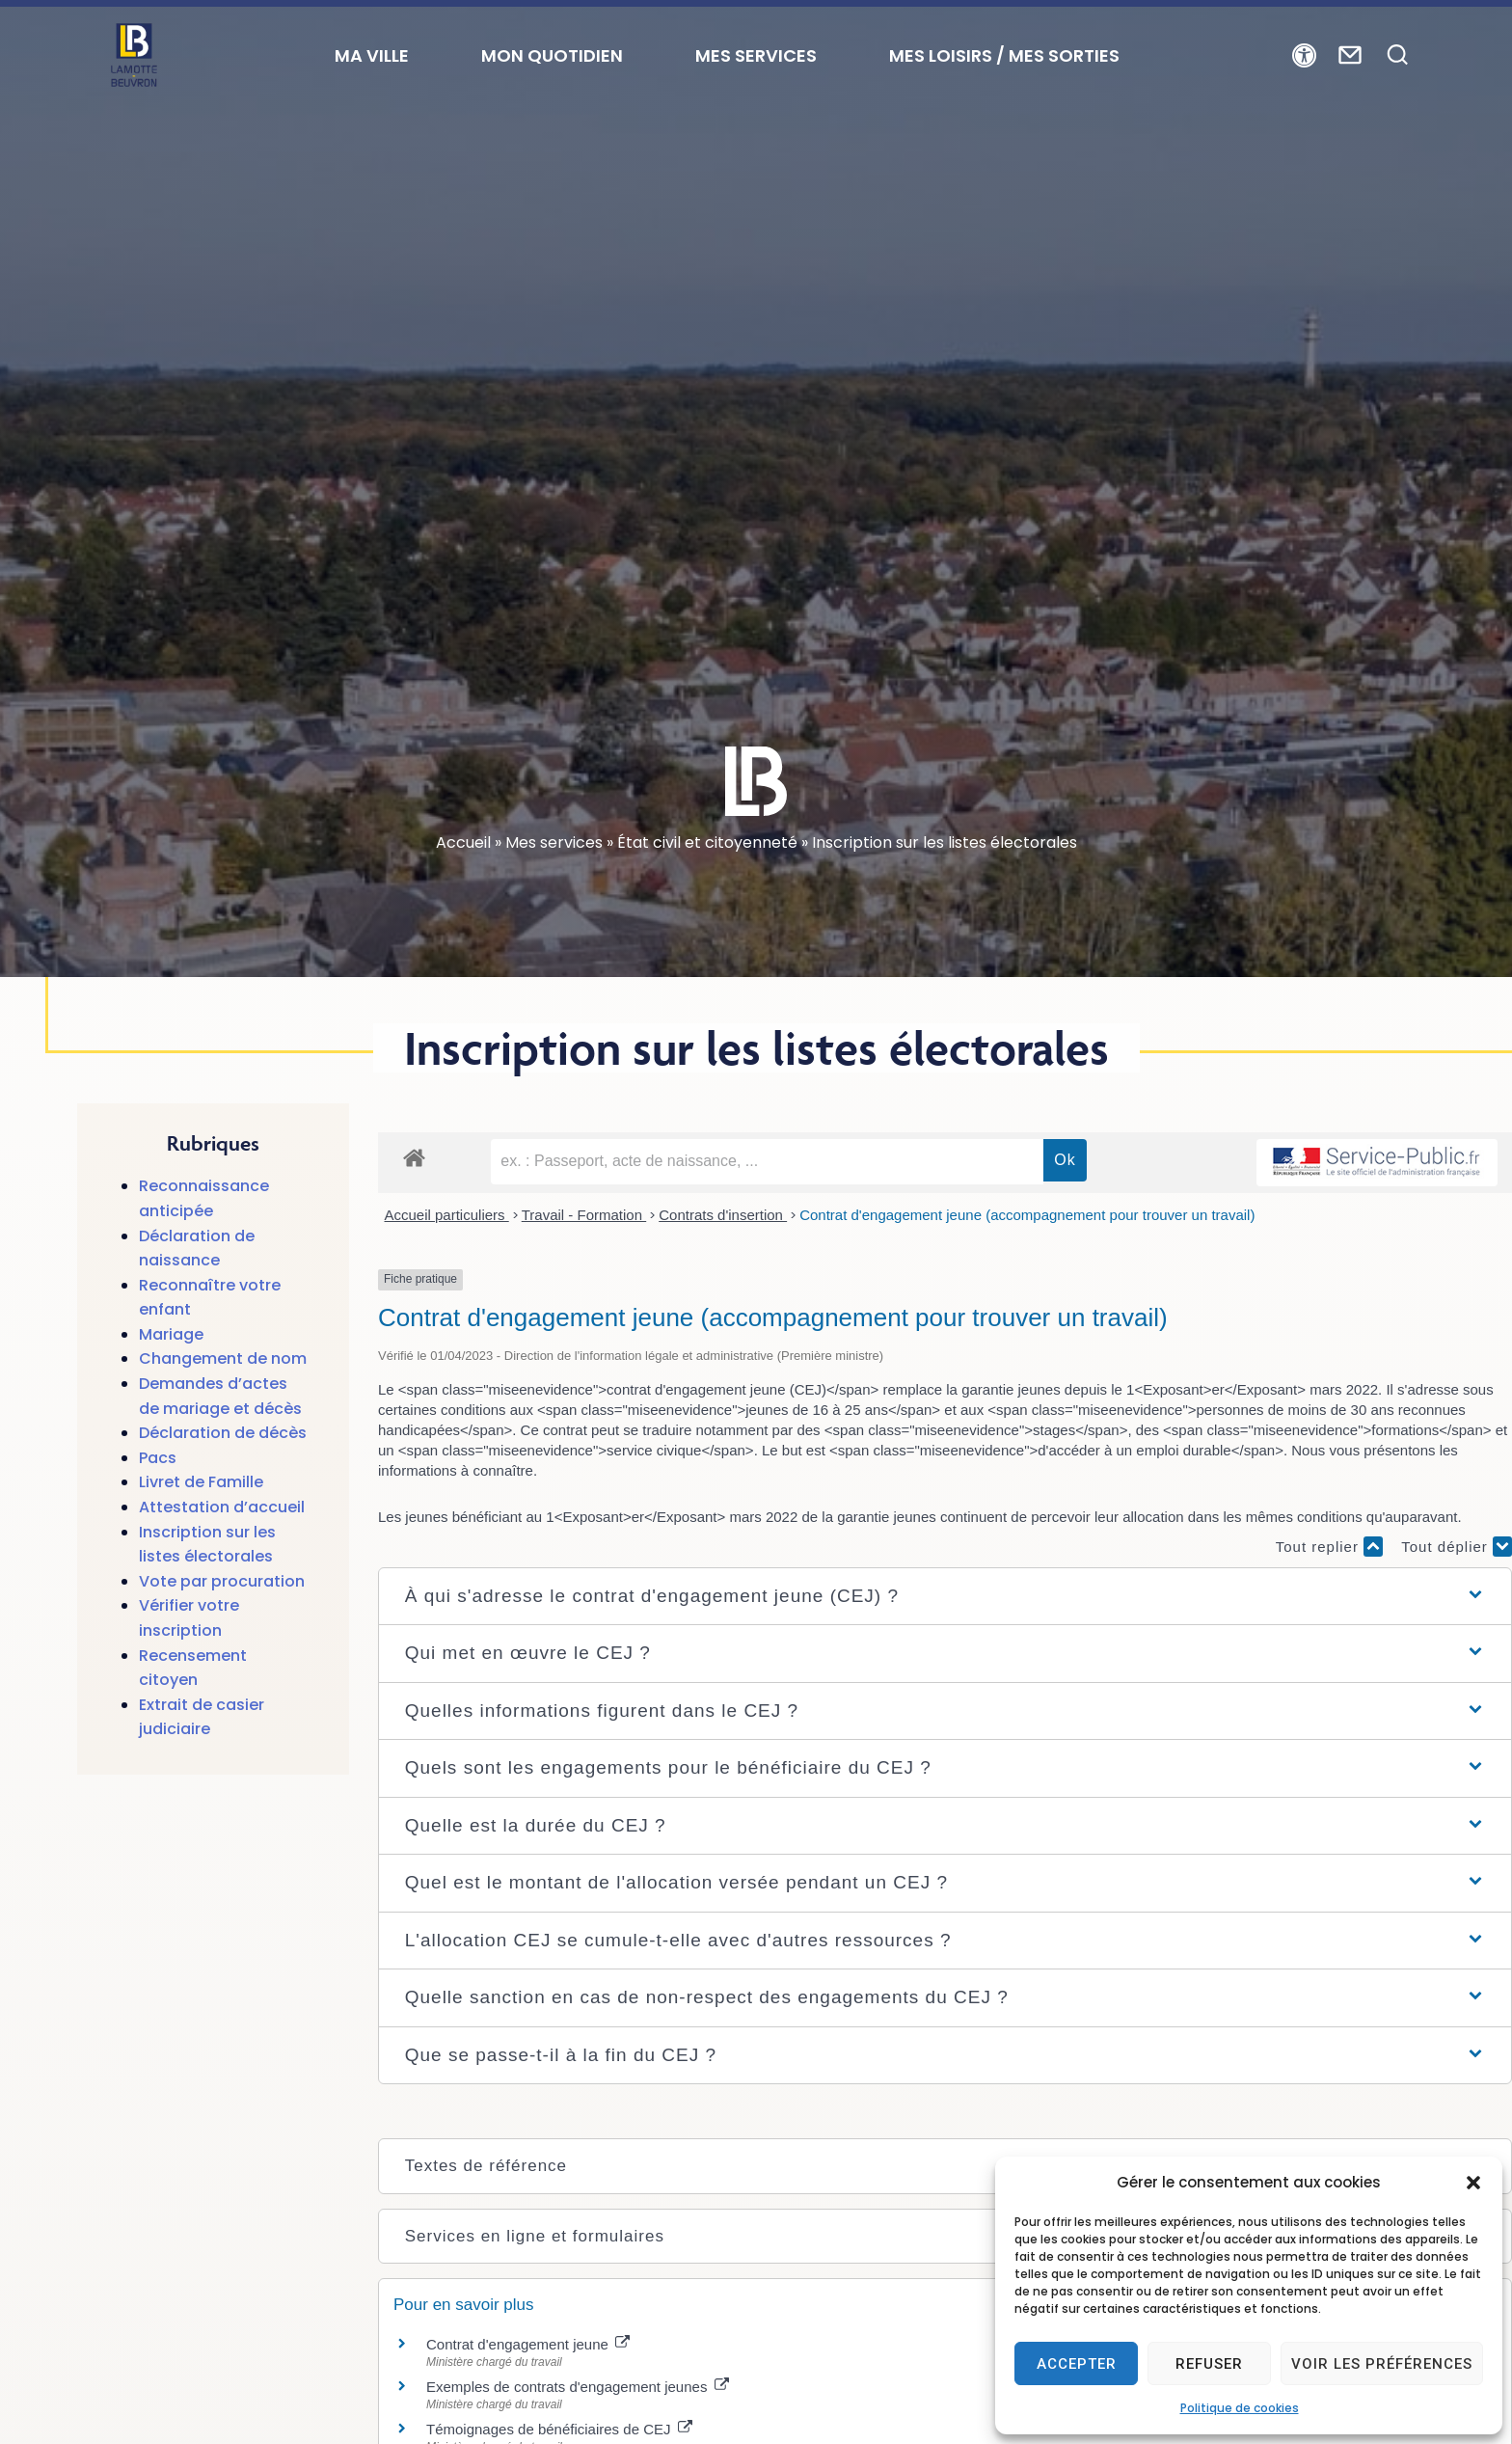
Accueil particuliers (447, 1215)
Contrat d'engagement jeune (528, 2344)
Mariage (171, 1334)
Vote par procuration (222, 1581)
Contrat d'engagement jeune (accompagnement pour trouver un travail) (1027, 1215)
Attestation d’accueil (222, 1507)
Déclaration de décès (223, 1433)
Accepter (1077, 2364)
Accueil (463, 842)
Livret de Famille (201, 1482)
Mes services (554, 842)
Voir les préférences (1381, 2364)
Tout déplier (1456, 1546)
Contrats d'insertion (723, 1215)
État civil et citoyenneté (707, 842)
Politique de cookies (1239, 2408)
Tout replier (1329, 1546)
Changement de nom (223, 1358)
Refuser (1209, 2364)
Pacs (157, 1458)
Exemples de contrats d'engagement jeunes (577, 2386)
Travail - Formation (584, 1215)
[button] (1473, 2182)
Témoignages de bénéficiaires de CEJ (559, 2429)
